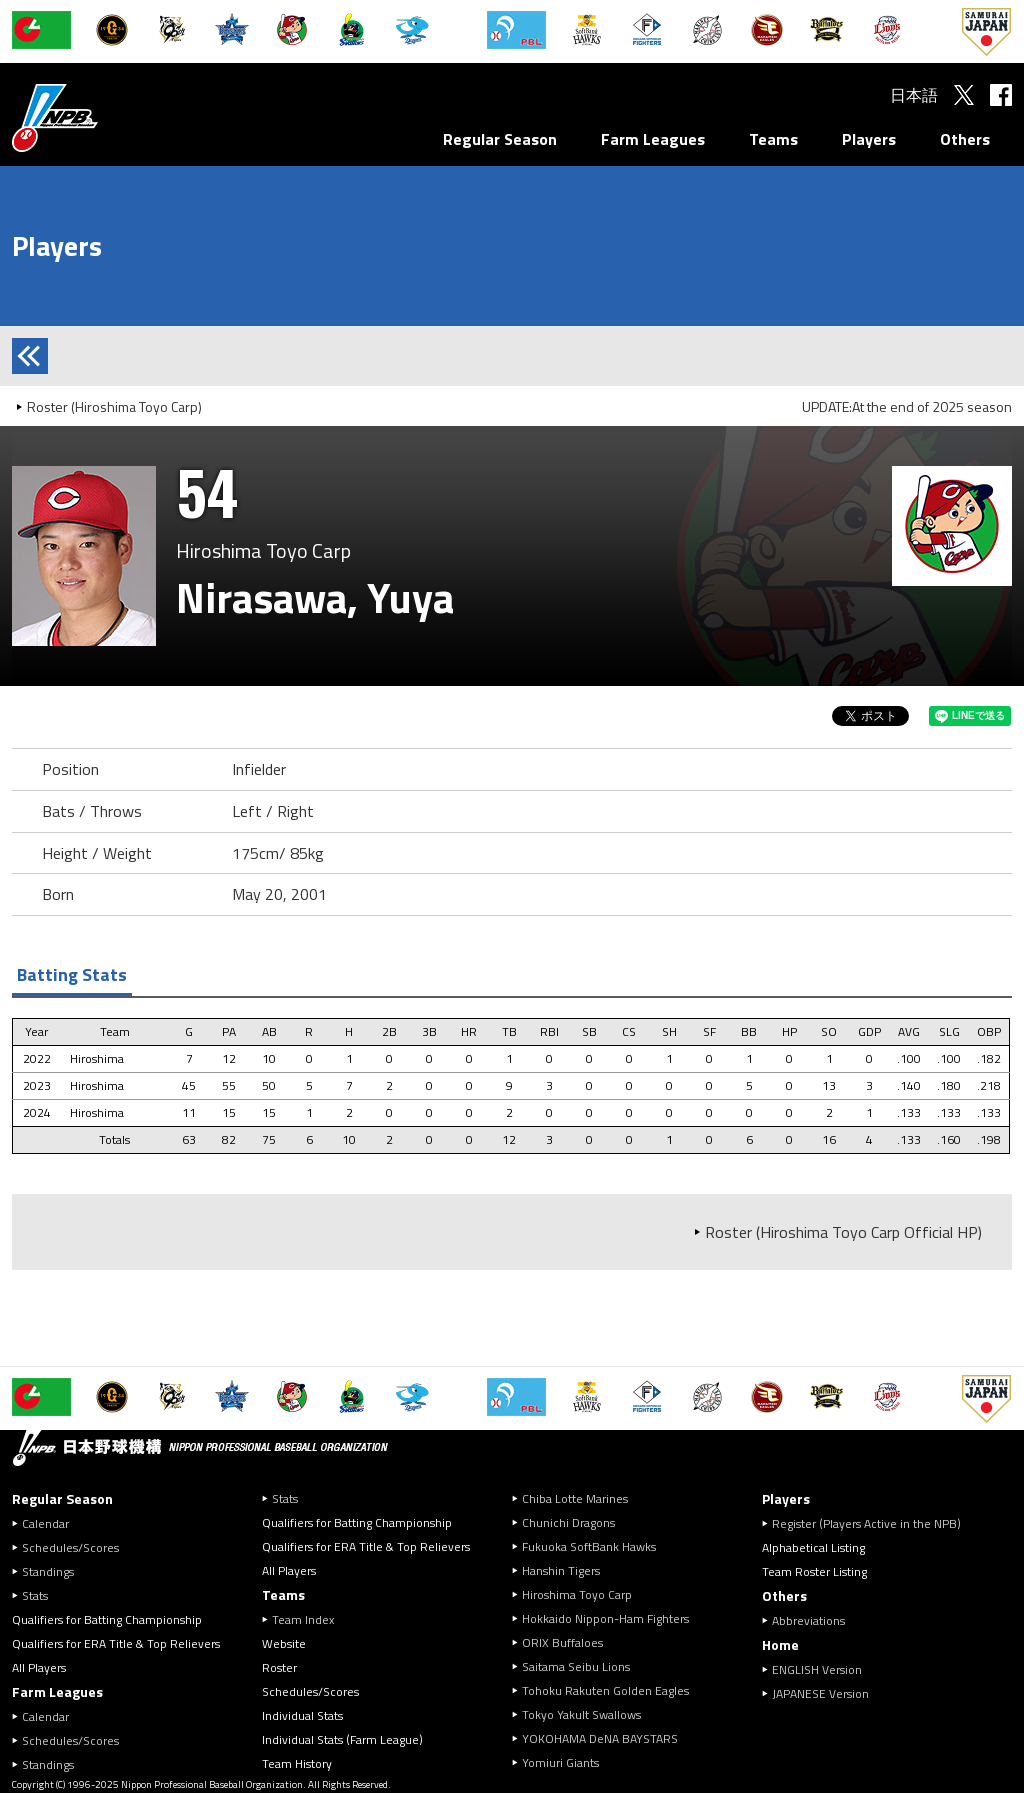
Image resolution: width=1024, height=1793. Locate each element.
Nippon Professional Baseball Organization (105, 117)
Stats (35, 1595)
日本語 (914, 95)
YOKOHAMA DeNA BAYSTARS (600, 1738)
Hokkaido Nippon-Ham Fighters (605, 1618)
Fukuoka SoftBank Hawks (589, 1546)
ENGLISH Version (817, 1669)
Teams (773, 139)
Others (965, 139)
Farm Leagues (653, 139)
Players (869, 139)
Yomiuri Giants (560, 1762)
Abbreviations (808, 1620)
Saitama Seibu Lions (576, 1666)
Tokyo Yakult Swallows (581, 1714)
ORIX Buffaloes (562, 1642)
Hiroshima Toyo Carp (577, 1594)
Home (780, 1644)
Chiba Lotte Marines (575, 1498)
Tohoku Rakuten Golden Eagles (605, 1690)
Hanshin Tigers (561, 1570)
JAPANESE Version (820, 1693)
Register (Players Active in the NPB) (872, 1523)
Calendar (45, 1523)
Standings (48, 1571)
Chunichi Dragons (568, 1522)
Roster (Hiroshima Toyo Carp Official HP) (843, 1232)
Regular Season (500, 139)
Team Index (303, 1619)
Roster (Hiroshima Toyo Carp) (114, 406)
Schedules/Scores (70, 1547)
